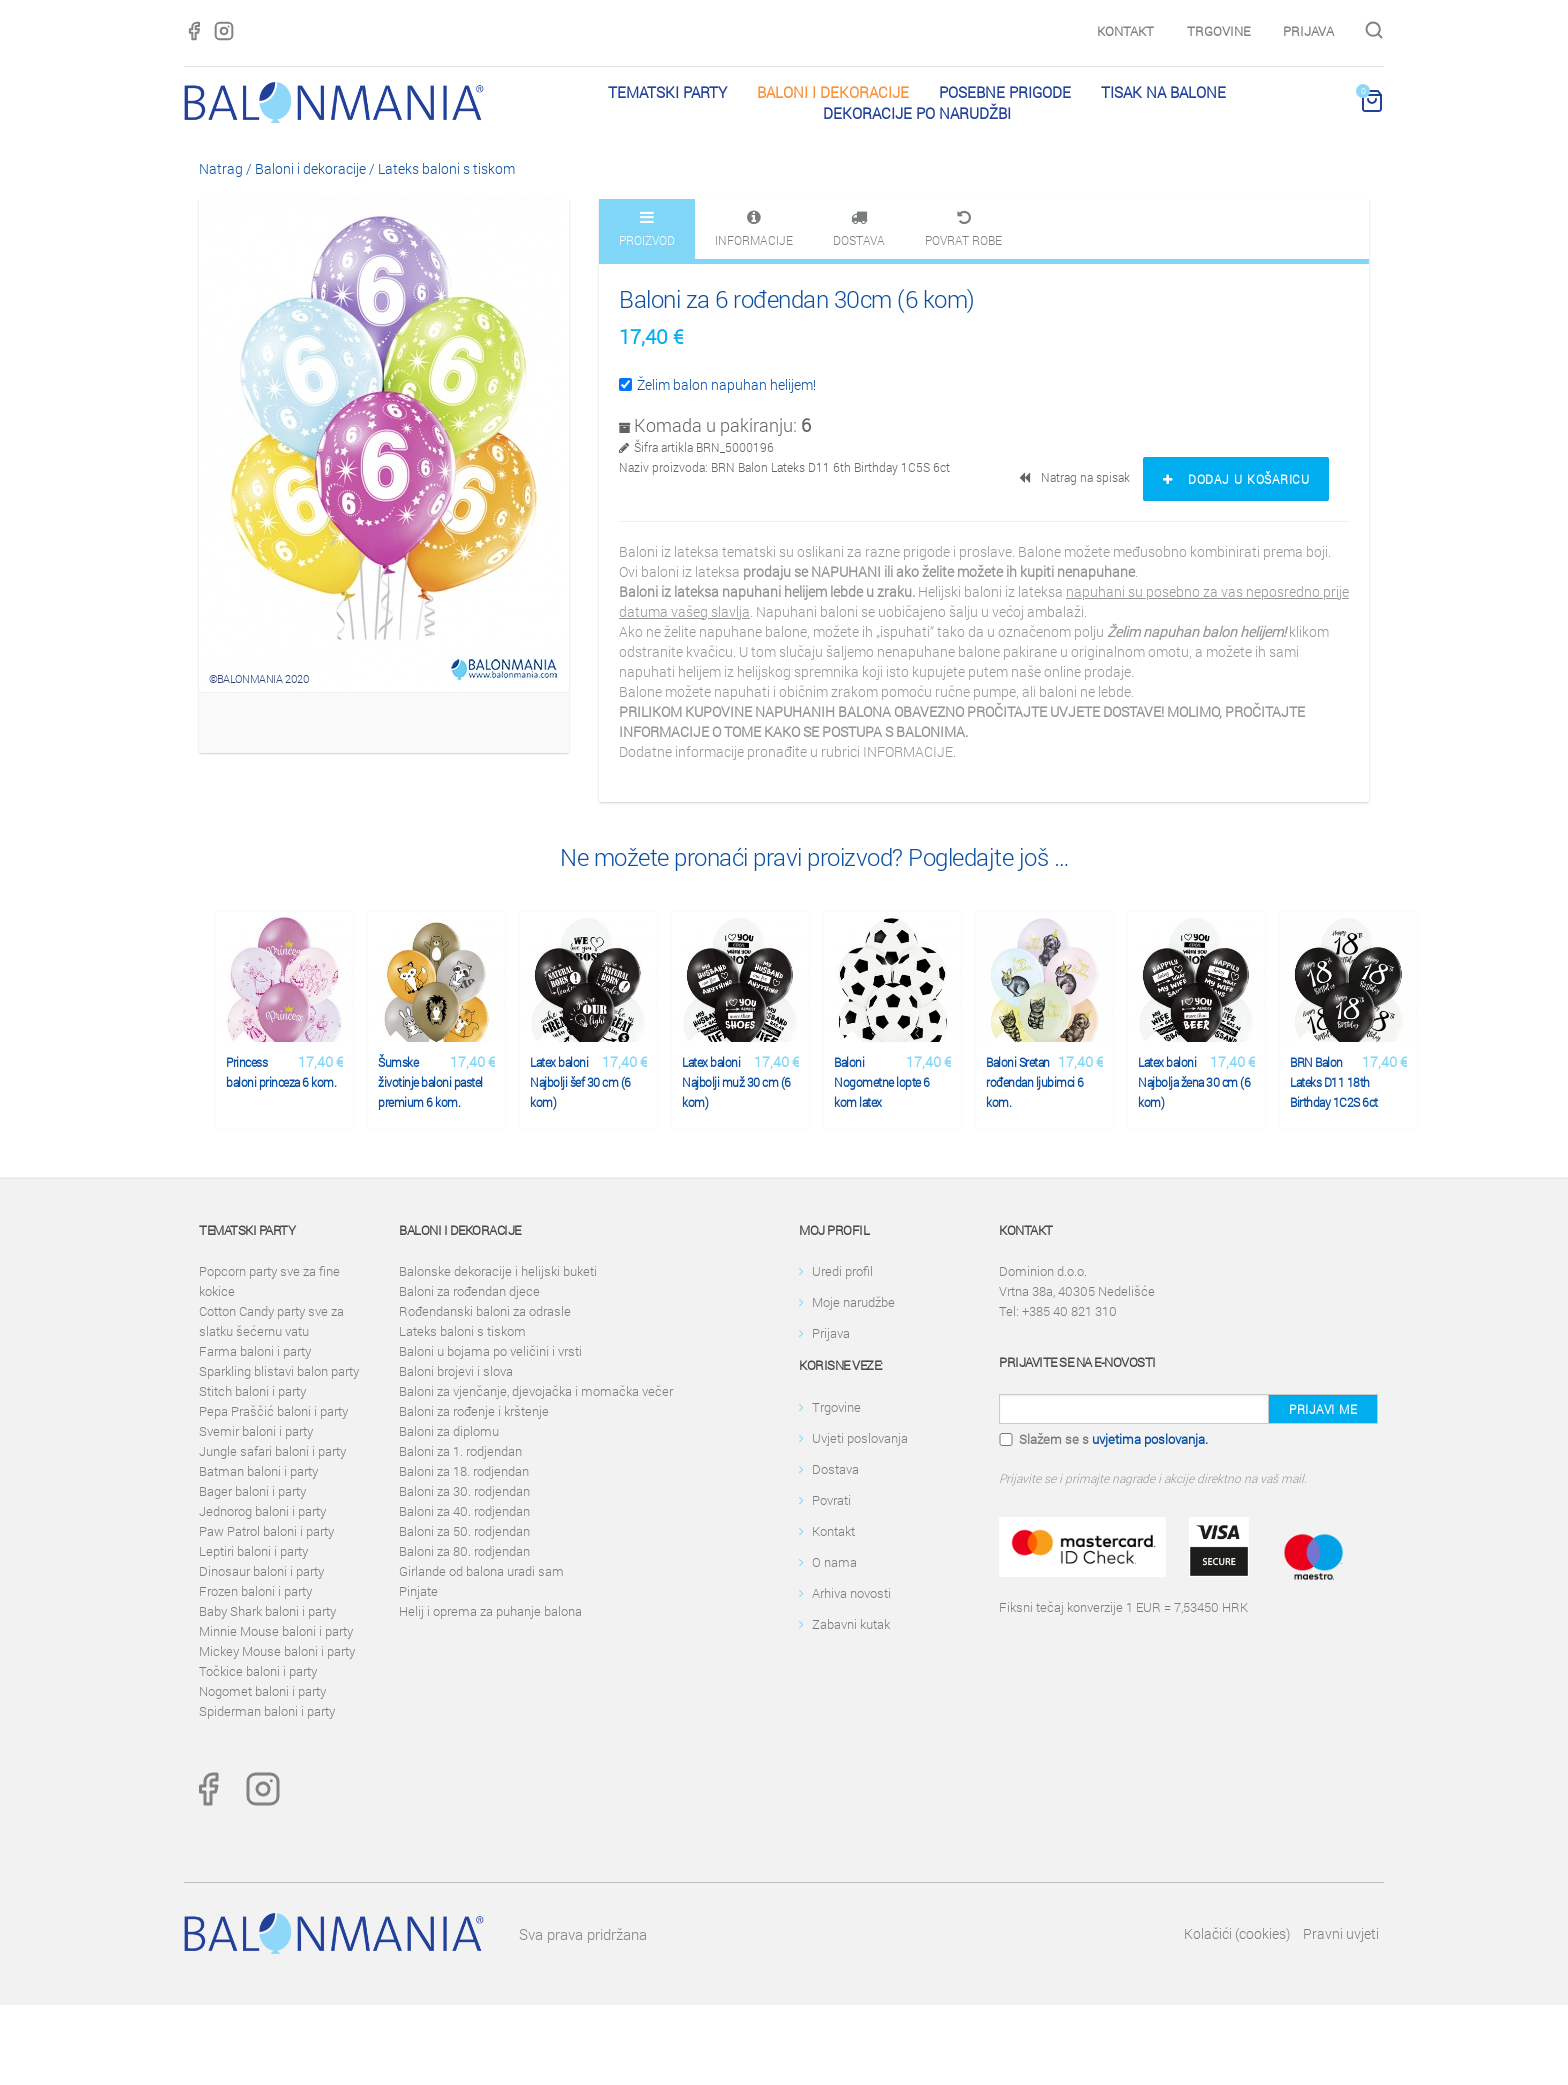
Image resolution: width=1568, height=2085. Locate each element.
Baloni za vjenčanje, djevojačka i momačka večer (536, 1391)
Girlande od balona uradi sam (481, 1571)
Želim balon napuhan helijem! (717, 384)
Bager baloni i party (252, 1491)
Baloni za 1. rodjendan (460, 1451)
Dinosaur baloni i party (261, 1571)
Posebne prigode (1005, 92)
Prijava (1308, 31)
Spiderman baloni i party (267, 1711)
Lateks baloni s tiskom (446, 168)
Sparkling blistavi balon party (279, 1371)
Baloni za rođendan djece (469, 1291)
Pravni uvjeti (1341, 1933)
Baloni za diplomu (449, 1431)
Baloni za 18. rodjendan (464, 1471)
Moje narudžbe (853, 1302)
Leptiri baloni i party (253, 1551)
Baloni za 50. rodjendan (464, 1531)
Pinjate (418, 1591)
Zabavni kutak (851, 1624)
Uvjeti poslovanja (860, 1438)
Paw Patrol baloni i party (266, 1531)
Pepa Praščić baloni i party (273, 1411)
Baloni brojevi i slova (456, 1371)
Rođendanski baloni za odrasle (485, 1311)
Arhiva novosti (851, 1593)
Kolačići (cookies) (1237, 1933)
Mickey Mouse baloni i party (277, 1651)
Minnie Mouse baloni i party (276, 1631)
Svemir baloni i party (256, 1431)
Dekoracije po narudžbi (917, 113)
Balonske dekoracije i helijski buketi (498, 1271)
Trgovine (1218, 31)
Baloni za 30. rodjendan (464, 1491)
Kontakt (1125, 31)
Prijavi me (1323, 1409)
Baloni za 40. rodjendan (464, 1511)
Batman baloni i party (258, 1471)
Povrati (831, 1500)
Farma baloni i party (255, 1351)
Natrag (221, 168)
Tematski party (667, 92)
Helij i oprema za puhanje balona (490, 1611)
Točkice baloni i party (258, 1671)
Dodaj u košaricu (1236, 479)
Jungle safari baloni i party (272, 1451)
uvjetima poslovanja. (1150, 1439)
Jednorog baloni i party (262, 1511)
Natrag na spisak (1076, 477)
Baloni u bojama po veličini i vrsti (490, 1351)
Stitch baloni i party (252, 1391)
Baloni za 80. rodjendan (464, 1551)
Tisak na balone (1163, 92)
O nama (834, 1562)
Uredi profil (842, 1271)
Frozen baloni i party (255, 1591)
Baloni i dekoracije (833, 92)
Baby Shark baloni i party (267, 1611)
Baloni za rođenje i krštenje (474, 1411)
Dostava (835, 1469)
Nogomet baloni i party (262, 1691)
